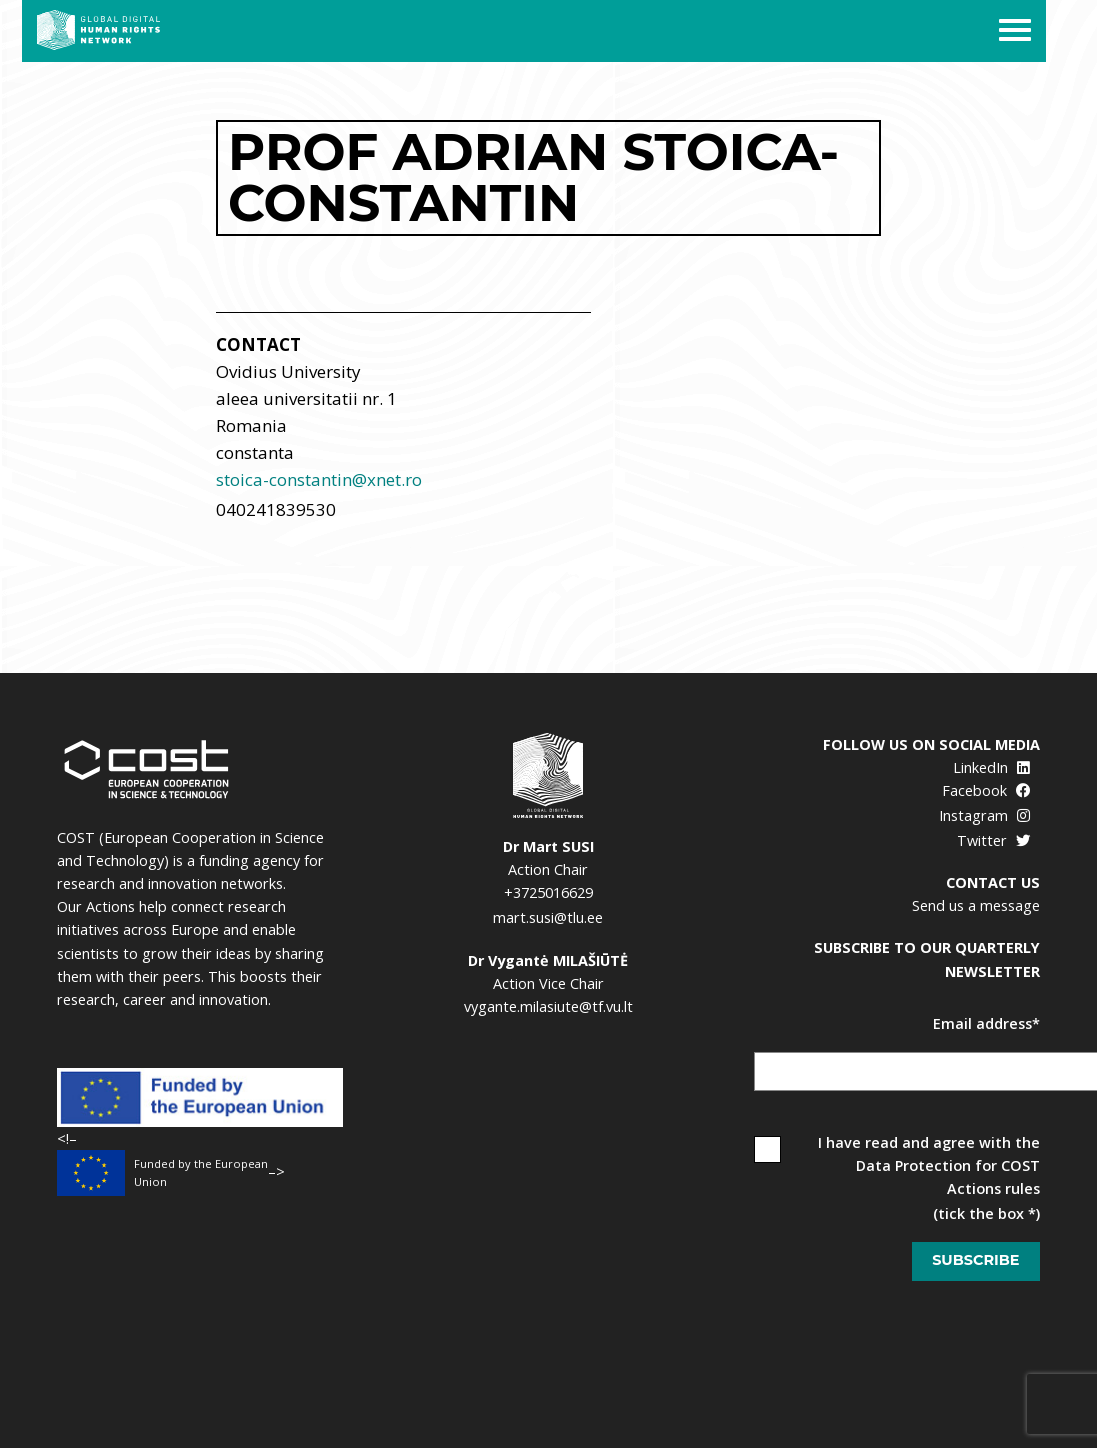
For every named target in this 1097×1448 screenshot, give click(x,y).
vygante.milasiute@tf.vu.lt (548, 1006)
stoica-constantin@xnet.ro (319, 479)
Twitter (993, 840)
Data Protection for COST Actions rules (948, 1177)
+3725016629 (548, 892)
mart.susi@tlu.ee (548, 917)
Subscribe (975, 1260)
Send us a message (976, 905)
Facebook (986, 790)
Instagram (984, 815)
